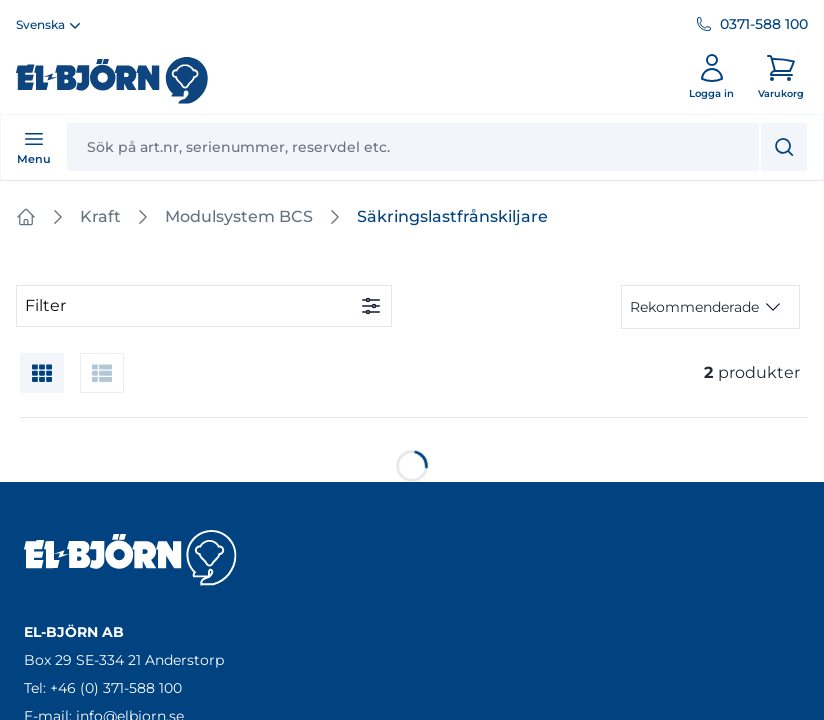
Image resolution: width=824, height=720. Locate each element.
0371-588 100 (764, 24)
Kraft (100, 216)
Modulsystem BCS (239, 216)
